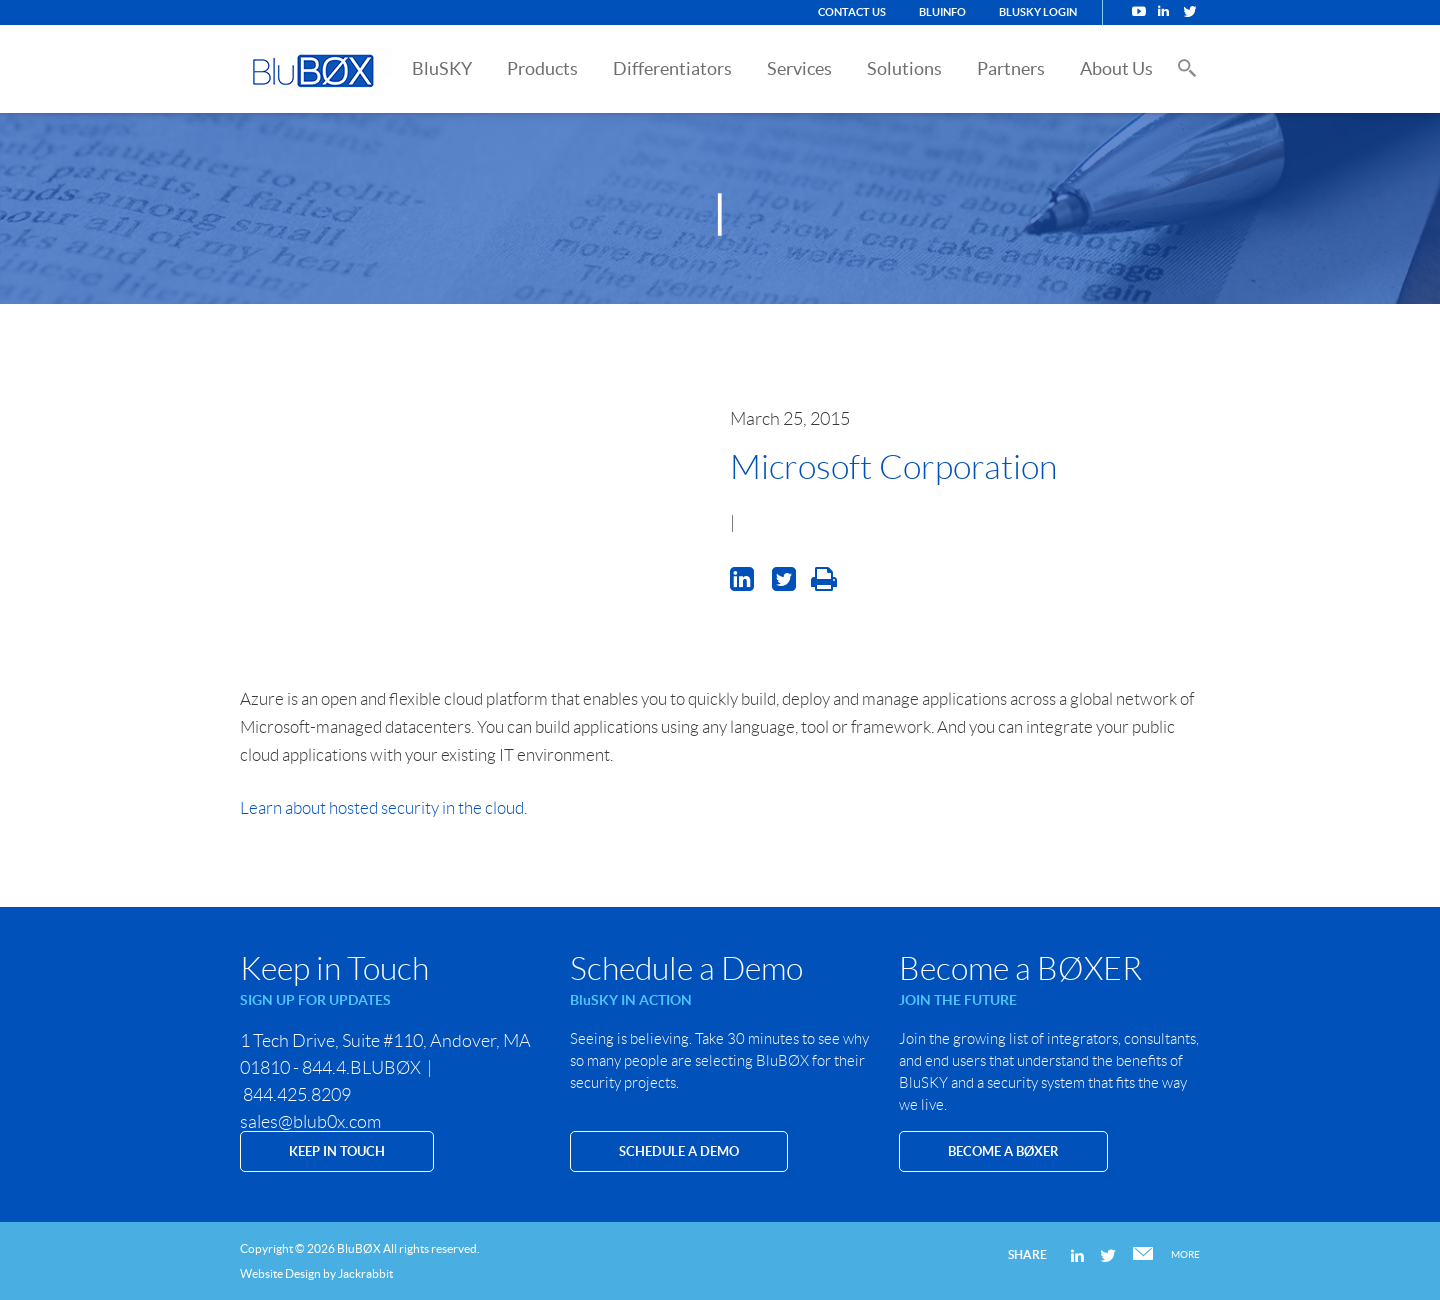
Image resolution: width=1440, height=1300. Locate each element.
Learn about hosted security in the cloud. (385, 808)
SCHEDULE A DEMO (679, 1151)
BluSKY (442, 68)
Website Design (280, 1273)
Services (799, 68)
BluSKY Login (1038, 12)
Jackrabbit (365, 1273)
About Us (1116, 68)
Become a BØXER (1003, 1151)
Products (542, 68)
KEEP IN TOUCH (337, 1151)
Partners (1011, 68)
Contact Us (852, 12)
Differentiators (672, 68)
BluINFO (942, 12)
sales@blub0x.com (310, 1122)
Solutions (904, 68)
